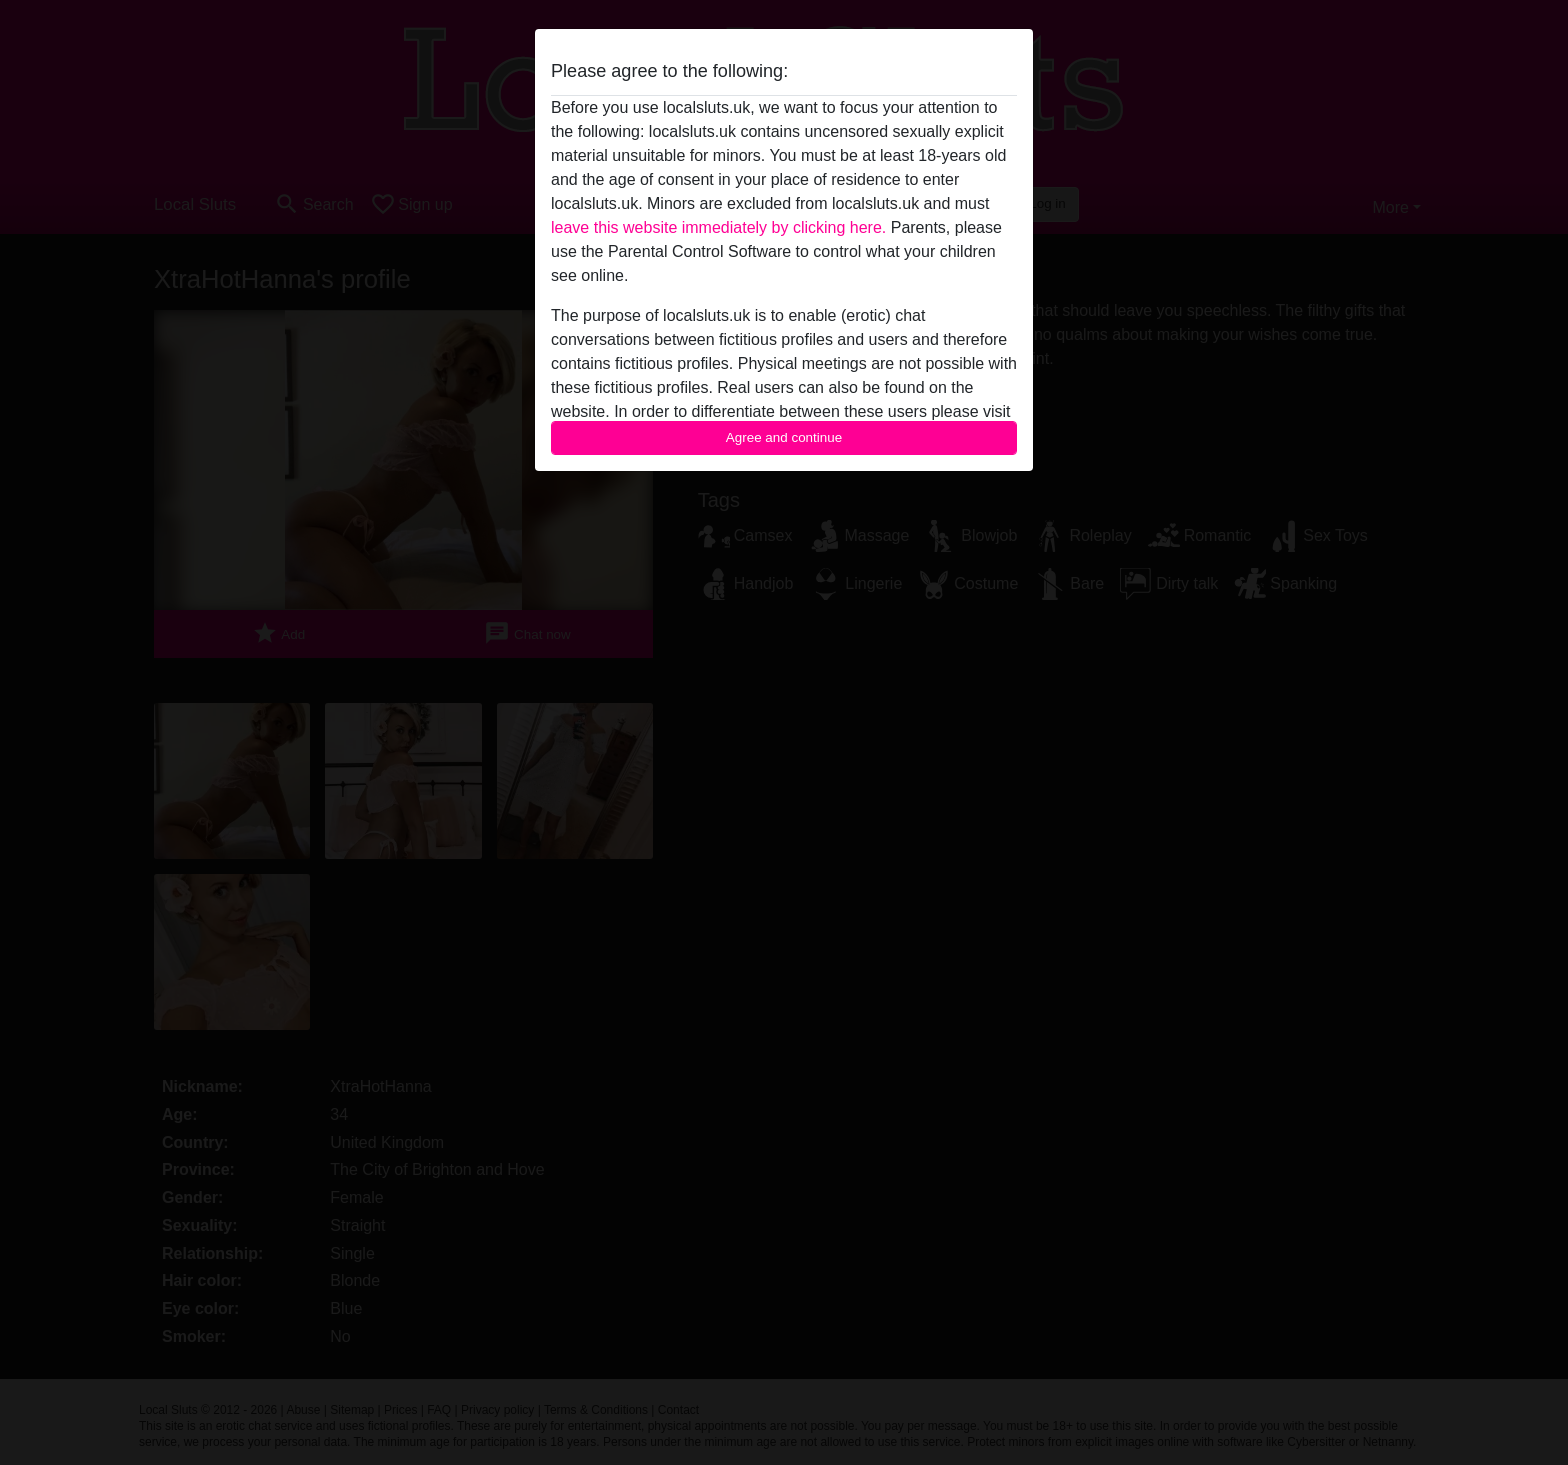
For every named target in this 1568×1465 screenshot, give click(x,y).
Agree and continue (784, 437)
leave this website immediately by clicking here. (718, 227)
